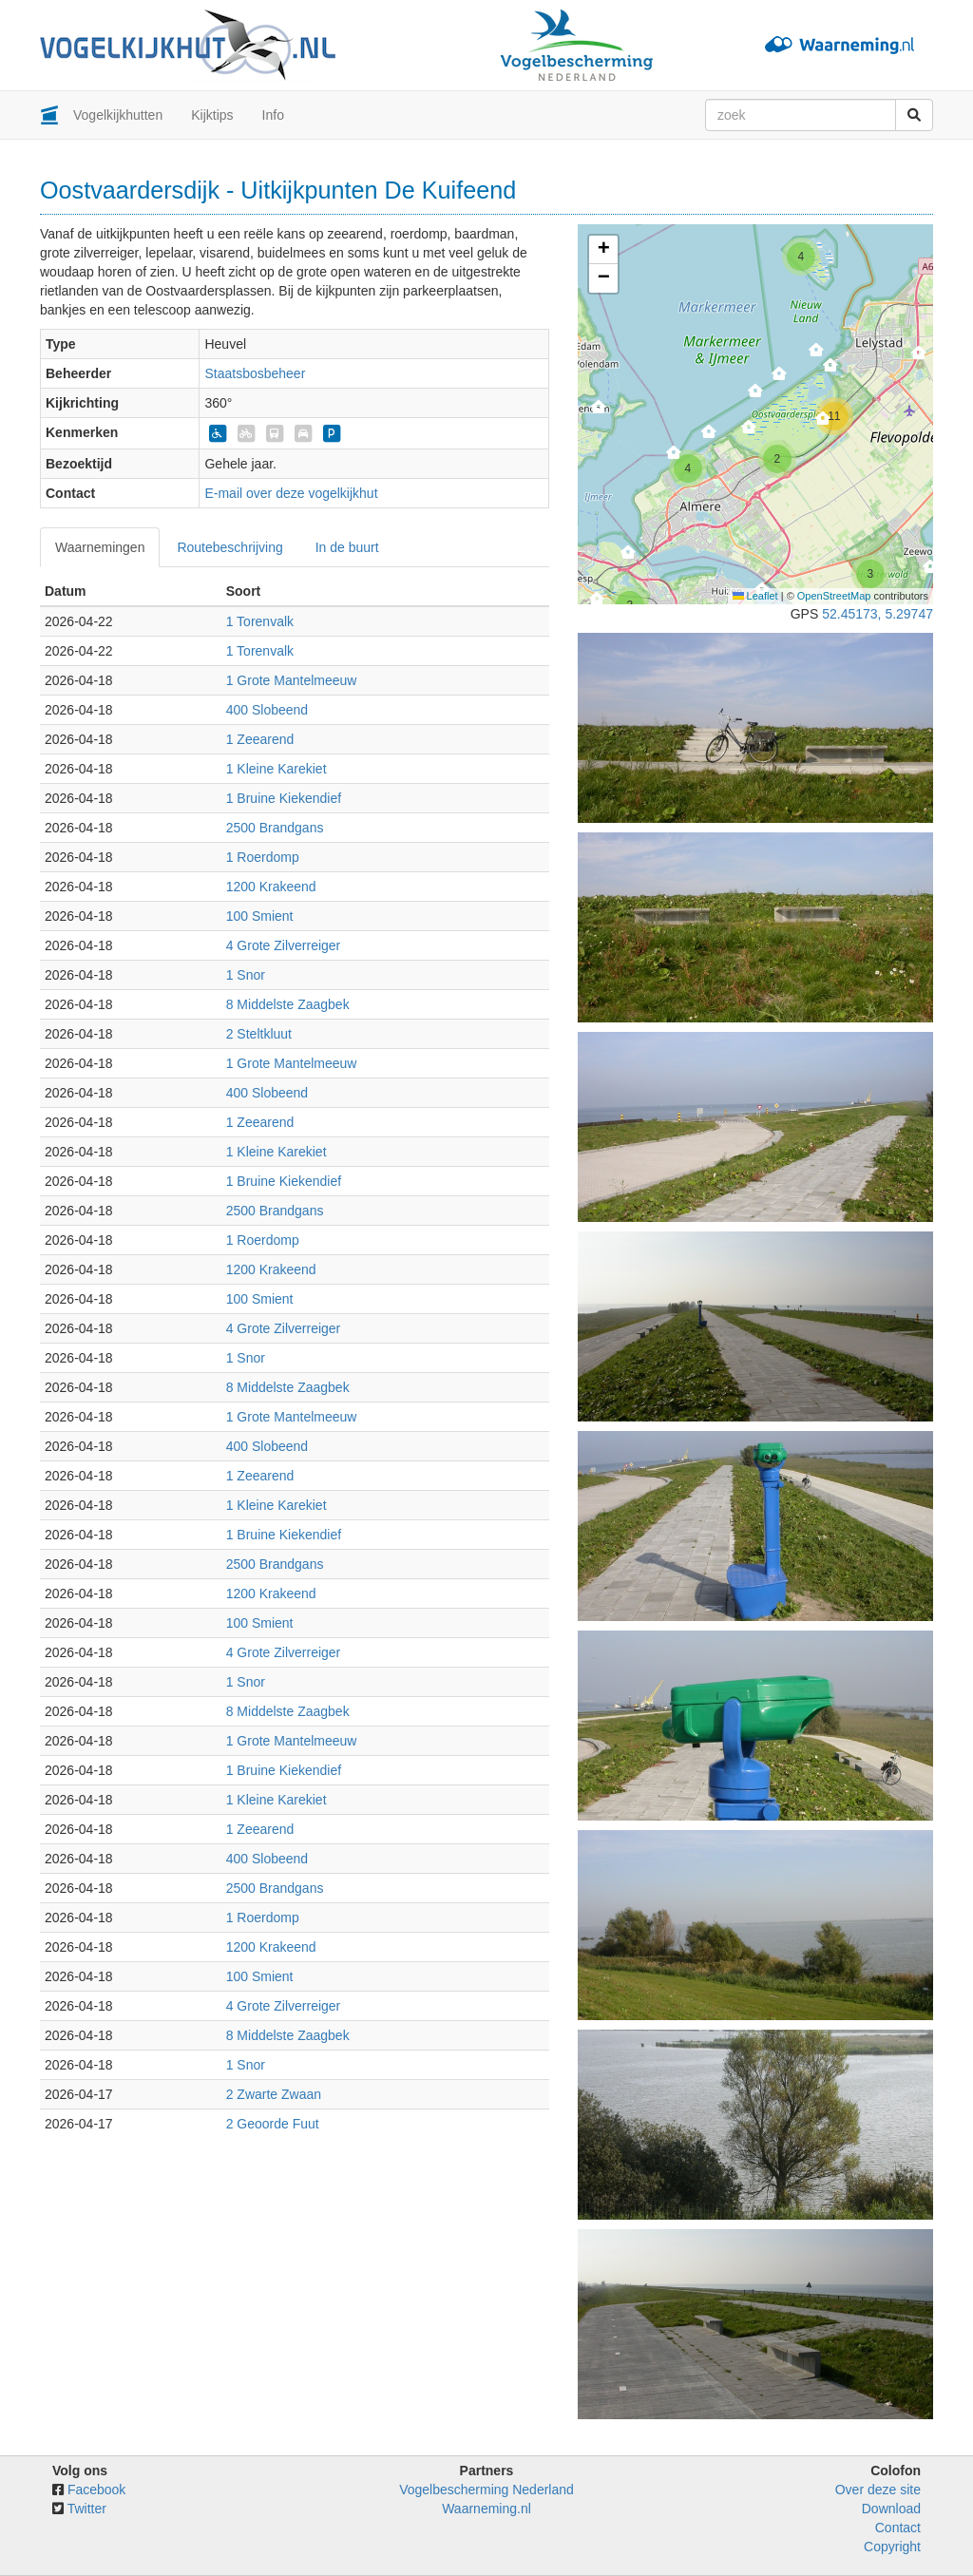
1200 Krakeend (271, 886)
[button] (779, 378)
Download (891, 2508)
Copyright (892, 2546)
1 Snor (245, 975)
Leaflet (755, 595)
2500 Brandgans (275, 827)
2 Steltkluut (259, 1033)
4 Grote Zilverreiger (283, 945)
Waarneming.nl (486, 2508)
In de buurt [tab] (347, 547)
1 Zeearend (260, 739)
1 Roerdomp (262, 857)
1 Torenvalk (260, 621)
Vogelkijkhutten (117, 115)
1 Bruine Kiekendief (283, 798)
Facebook (96, 2489)
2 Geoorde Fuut (272, 2123)
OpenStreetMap (834, 595)
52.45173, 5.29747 (877, 613)
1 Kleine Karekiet (276, 768)
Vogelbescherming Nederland (486, 2489)
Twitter (86, 2508)
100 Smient (260, 916)
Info (273, 115)
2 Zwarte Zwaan (273, 2094)
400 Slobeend (267, 709)
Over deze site (878, 2489)
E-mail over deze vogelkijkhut (290, 493)
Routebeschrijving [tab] (229, 547)
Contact (898, 2527)
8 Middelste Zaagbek (288, 1004)
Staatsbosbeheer (254, 373)
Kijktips (212, 115)
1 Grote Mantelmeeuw (291, 680)
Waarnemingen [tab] (99, 547)
